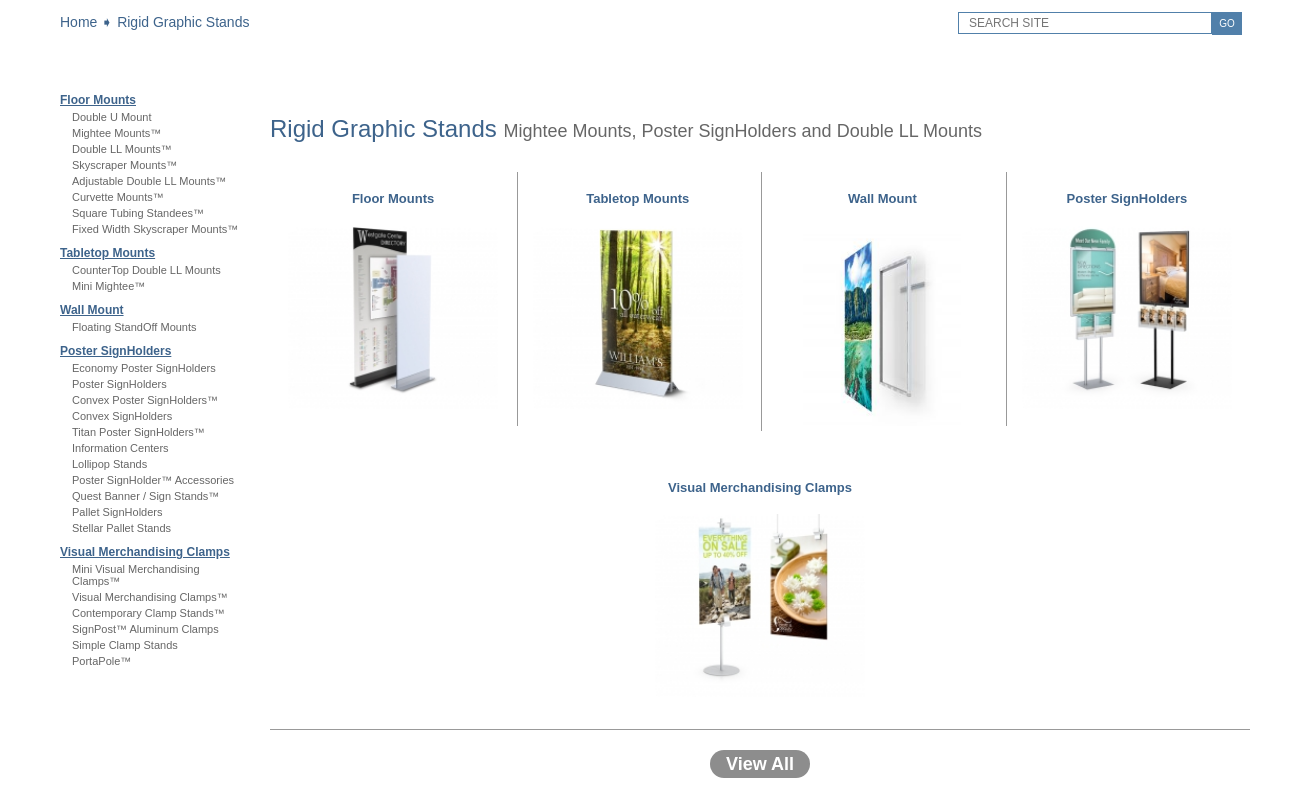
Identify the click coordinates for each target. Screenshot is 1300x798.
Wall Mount (92, 310)
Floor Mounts (98, 100)
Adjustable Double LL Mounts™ (149, 181)
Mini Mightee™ (108, 286)
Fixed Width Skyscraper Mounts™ (155, 229)
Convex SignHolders (122, 416)
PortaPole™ (101, 661)
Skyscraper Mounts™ (124, 165)
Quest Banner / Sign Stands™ (145, 496)
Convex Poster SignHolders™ (145, 400)
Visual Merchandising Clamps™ (150, 597)
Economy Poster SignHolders (144, 368)
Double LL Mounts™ (122, 149)
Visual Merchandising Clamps (145, 552)
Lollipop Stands (109, 464)
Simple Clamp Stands (125, 645)
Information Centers (120, 448)
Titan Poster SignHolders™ (138, 432)
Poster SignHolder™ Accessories (153, 480)
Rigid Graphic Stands (183, 22)
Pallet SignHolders (117, 512)
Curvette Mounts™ (118, 197)
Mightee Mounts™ (116, 133)
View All (760, 764)
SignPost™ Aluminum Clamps (145, 629)
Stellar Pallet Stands (121, 528)
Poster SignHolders (115, 351)
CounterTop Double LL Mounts (146, 270)
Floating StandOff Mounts (134, 327)
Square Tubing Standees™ (138, 213)
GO (1227, 23)
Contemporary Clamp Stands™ (148, 613)
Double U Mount (112, 117)
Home (78, 22)
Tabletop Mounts (107, 253)
